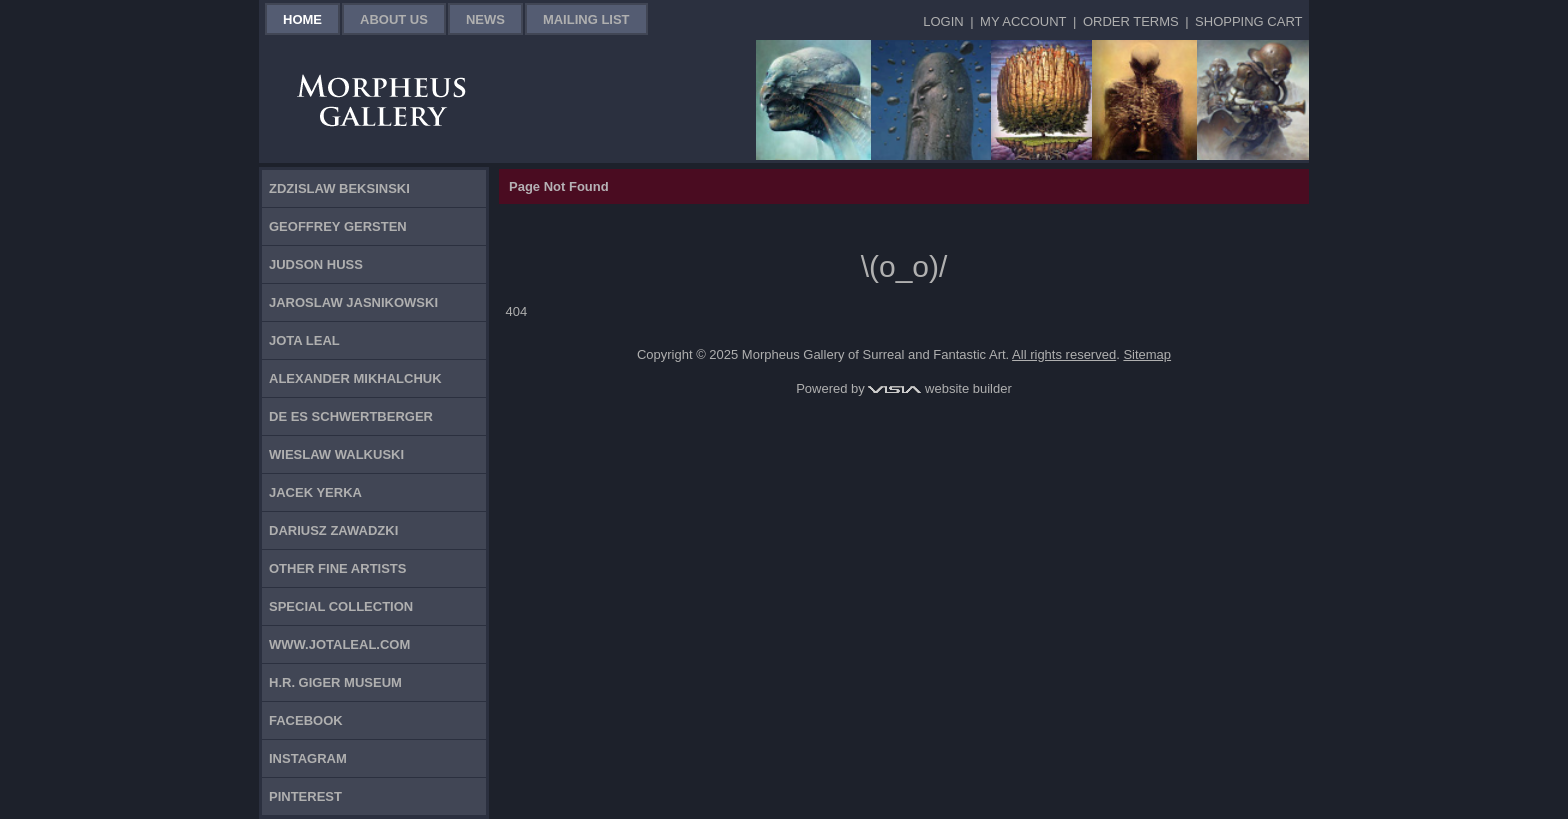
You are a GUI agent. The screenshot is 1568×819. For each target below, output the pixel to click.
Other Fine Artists (337, 568)
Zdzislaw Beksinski (339, 188)
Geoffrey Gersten (338, 226)
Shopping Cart (1248, 21)
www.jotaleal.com (339, 644)
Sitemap (1147, 354)
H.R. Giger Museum (335, 682)
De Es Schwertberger (351, 416)
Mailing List (586, 19)
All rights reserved (1064, 354)
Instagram (308, 758)
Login (943, 21)
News (485, 19)
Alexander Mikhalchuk (355, 378)
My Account (1023, 21)
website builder (939, 388)
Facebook (306, 720)
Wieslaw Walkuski (336, 454)
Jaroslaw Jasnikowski (353, 302)
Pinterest (305, 796)
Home (302, 19)
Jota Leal (304, 340)
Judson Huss (316, 264)
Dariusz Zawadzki (333, 530)
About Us (394, 19)
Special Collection (341, 606)
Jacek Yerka (315, 492)
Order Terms (1131, 21)
